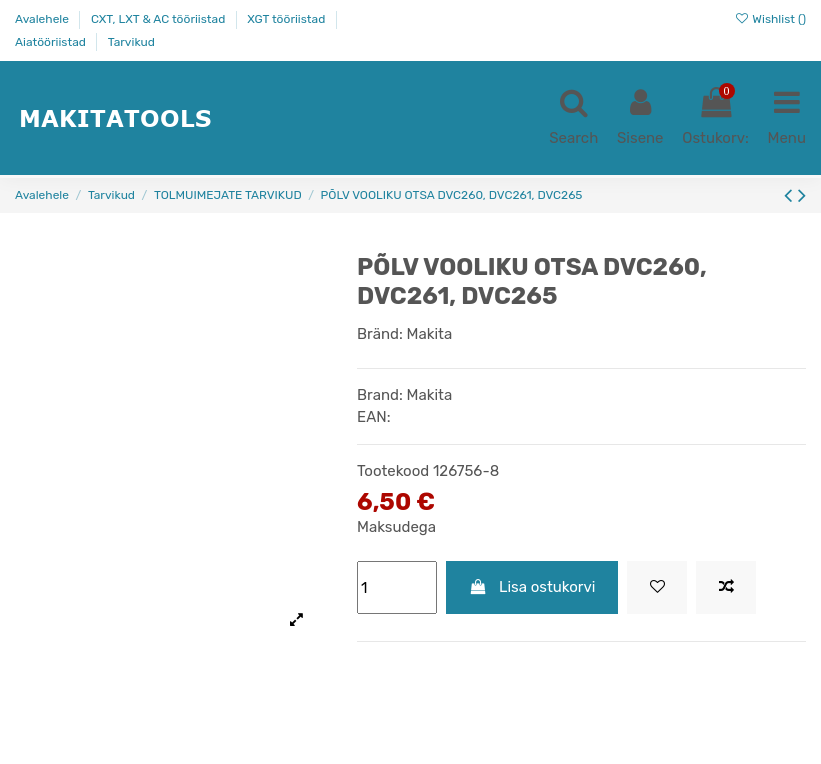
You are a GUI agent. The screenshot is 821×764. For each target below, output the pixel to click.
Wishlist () (770, 19)
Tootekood (393, 471)
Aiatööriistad (52, 42)
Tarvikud (131, 42)
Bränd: (380, 334)
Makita (430, 334)
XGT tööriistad (287, 19)
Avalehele (43, 19)
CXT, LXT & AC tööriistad (159, 19)
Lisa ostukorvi (532, 587)
